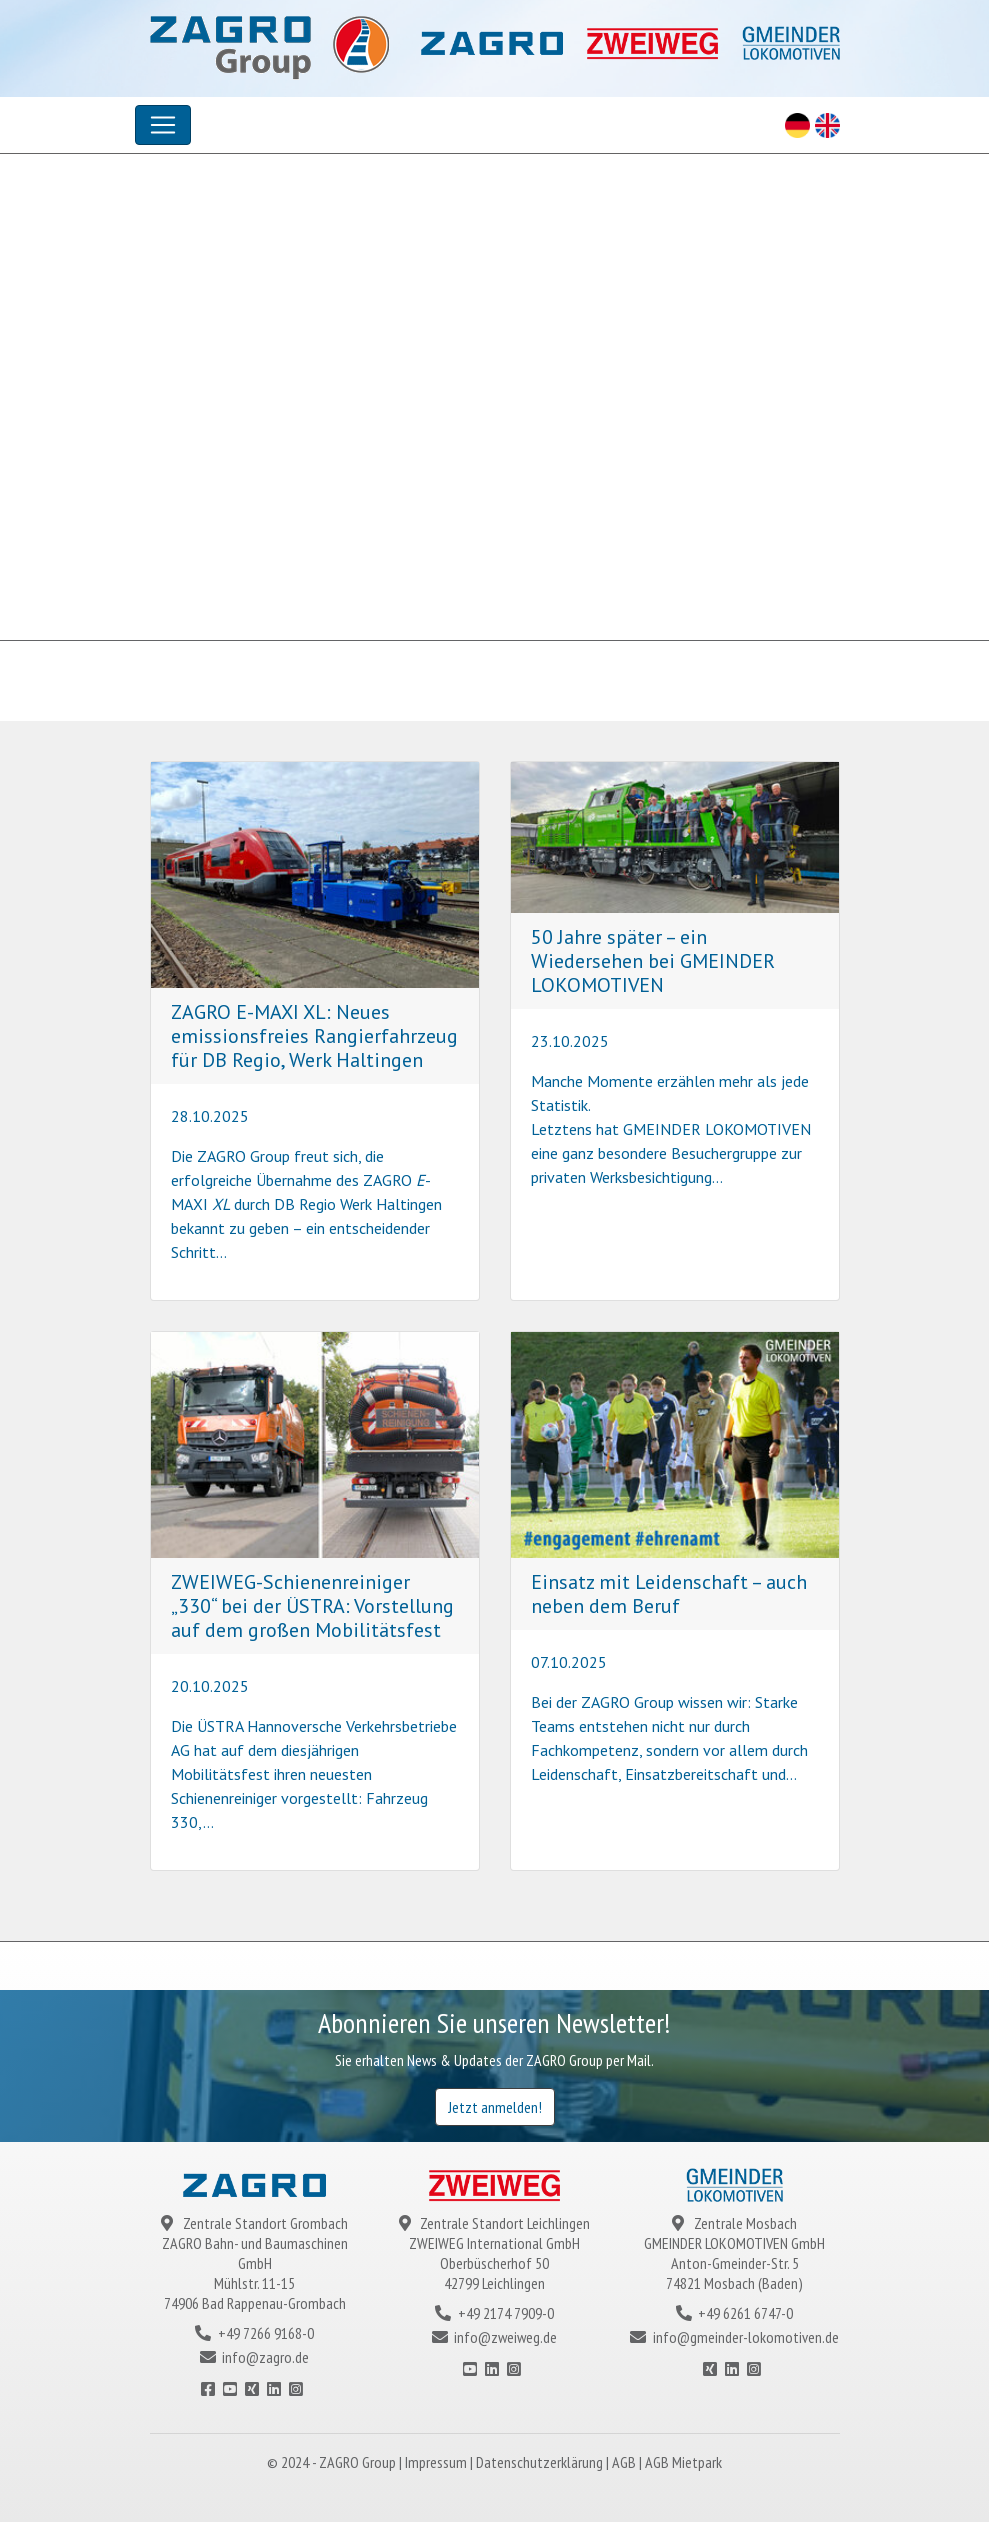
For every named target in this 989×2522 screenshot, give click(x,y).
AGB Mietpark (683, 2462)
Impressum (437, 2462)
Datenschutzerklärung (541, 2462)
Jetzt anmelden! (495, 2107)
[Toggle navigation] (163, 125)
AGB (625, 2462)
